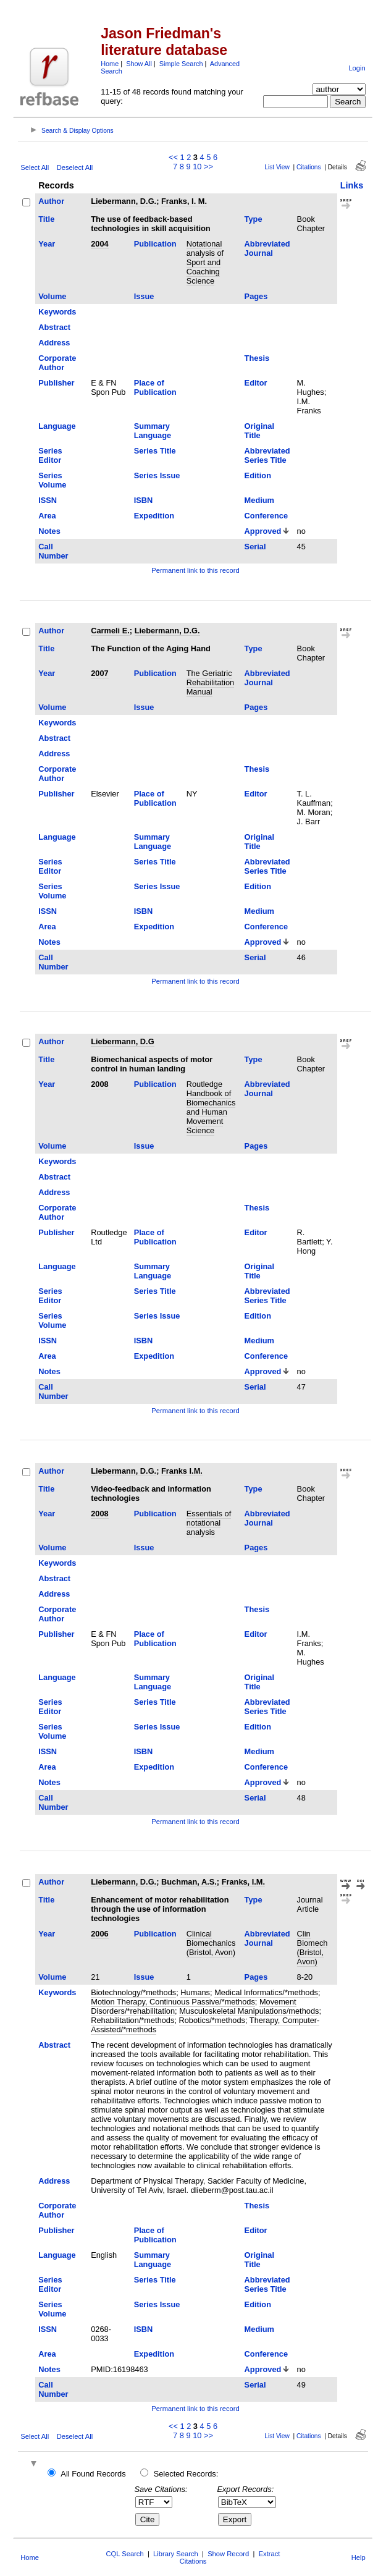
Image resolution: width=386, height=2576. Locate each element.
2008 (99, 1084)
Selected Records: (186, 2473)
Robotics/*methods (212, 2020)
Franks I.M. (182, 1471)
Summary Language (152, 430)
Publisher (56, 382)
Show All (139, 63)
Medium (259, 500)
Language (56, 426)
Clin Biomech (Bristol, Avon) (312, 1947)
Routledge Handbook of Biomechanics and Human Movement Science (211, 1107)
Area (47, 515)
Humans (195, 1992)
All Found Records (93, 2473)
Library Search (175, 2553)
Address (54, 342)
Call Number (53, 551)
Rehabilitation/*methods (132, 2020)
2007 (99, 673)
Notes (49, 531)
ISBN (143, 500)
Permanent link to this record (195, 570)
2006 (99, 1933)
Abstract (54, 327)
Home (110, 63)
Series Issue (157, 475)
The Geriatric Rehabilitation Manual (211, 682)
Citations (308, 167)
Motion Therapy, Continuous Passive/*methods (173, 2001)
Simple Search (181, 63)
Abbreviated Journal (267, 248)
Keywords (57, 311)
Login (356, 68)
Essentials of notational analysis (209, 1523)
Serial (255, 546)
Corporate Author (57, 362)
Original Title (259, 430)
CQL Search (125, 2553)
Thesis (257, 358)
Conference (266, 515)
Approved (263, 531)
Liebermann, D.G (122, 1041)
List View (277, 167)
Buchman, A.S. (189, 1881)
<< (173, 157)
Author (51, 201)
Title (46, 219)
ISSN (47, 500)
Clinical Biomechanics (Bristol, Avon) (211, 1943)
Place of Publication (155, 387)
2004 (99, 243)
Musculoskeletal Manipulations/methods (249, 2011)
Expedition (154, 515)
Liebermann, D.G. (123, 201)
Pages (256, 296)
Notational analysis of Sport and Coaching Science (205, 262)
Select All (34, 167)
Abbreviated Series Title (267, 455)
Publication (155, 243)
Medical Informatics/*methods (266, 1992)
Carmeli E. (110, 630)
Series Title (155, 450)
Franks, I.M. (243, 1881)
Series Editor (50, 455)
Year (46, 243)
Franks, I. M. (184, 201)
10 (197, 166)
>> (208, 166)
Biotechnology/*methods (133, 1992)
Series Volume (52, 480)
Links (352, 185)
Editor (256, 382)
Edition (258, 475)
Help (358, 2557)
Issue (144, 296)
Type (253, 219)
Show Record (228, 2553)
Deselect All (75, 167)
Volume (52, 296)
